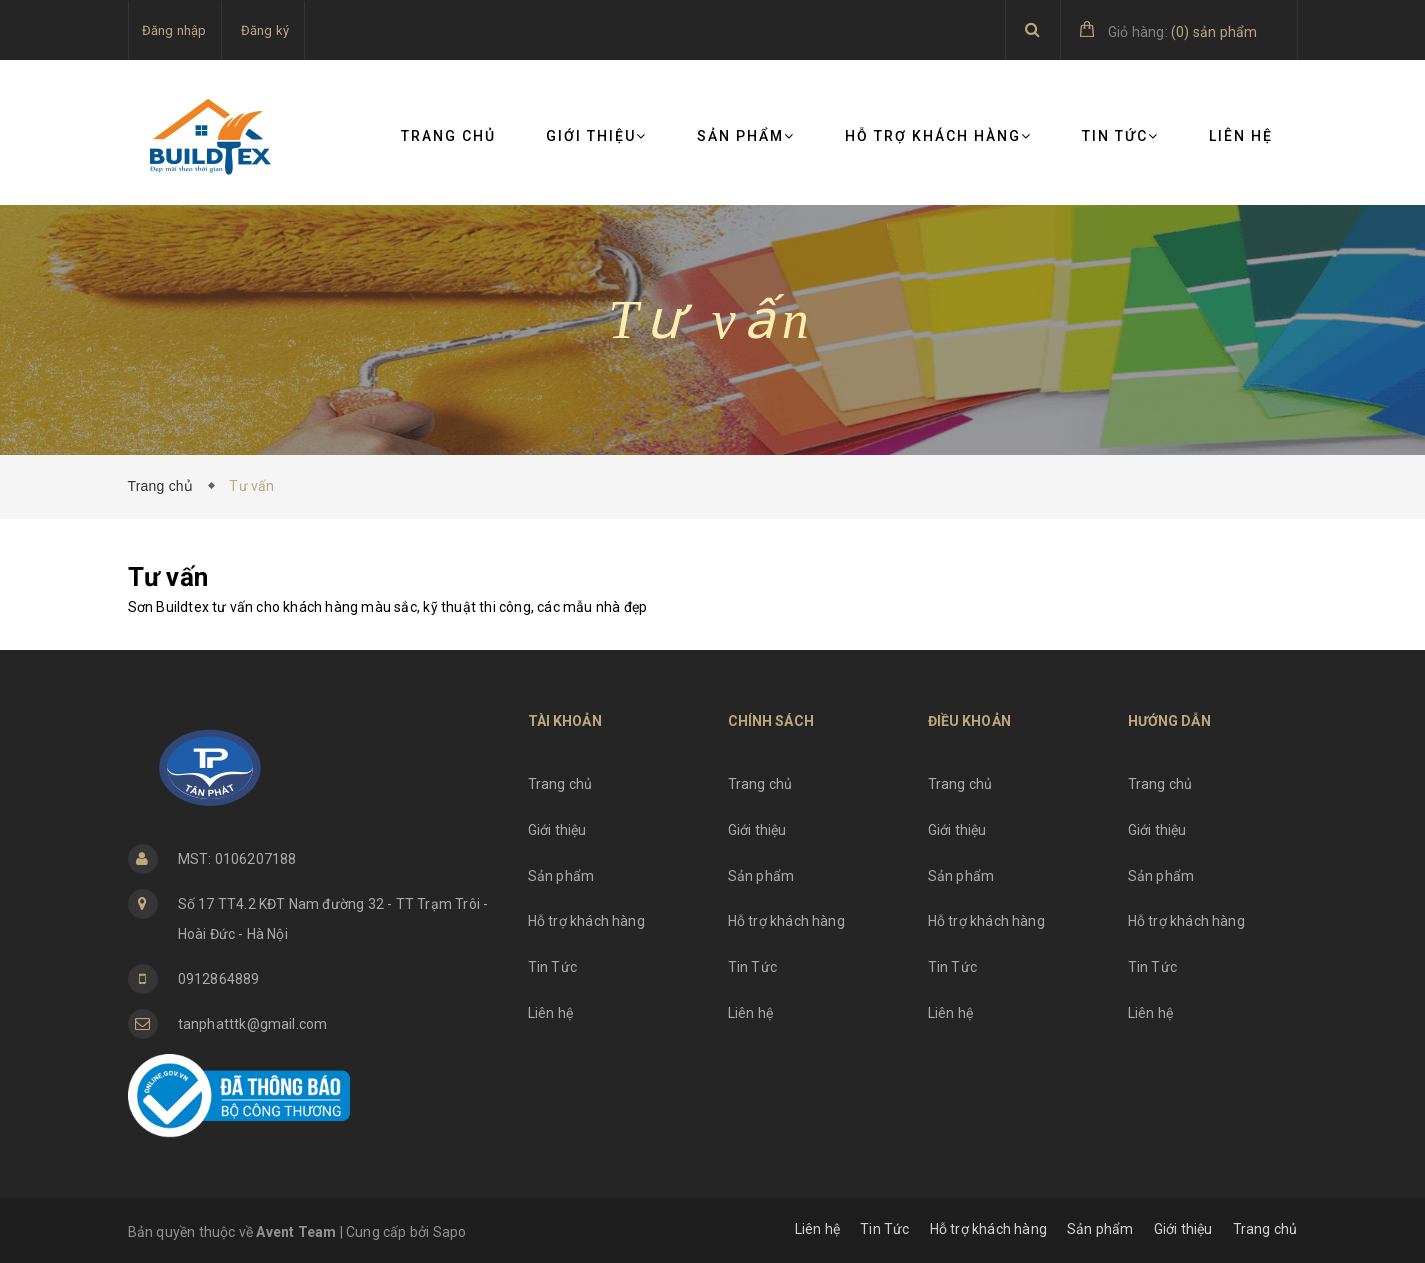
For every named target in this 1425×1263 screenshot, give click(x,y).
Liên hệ (1241, 136)
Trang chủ (448, 136)
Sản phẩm (746, 136)
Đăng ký (265, 30)
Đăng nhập (174, 30)
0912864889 (219, 979)
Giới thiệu (596, 136)
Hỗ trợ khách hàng (938, 136)
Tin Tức (1120, 136)
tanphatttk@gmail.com (253, 1024)
